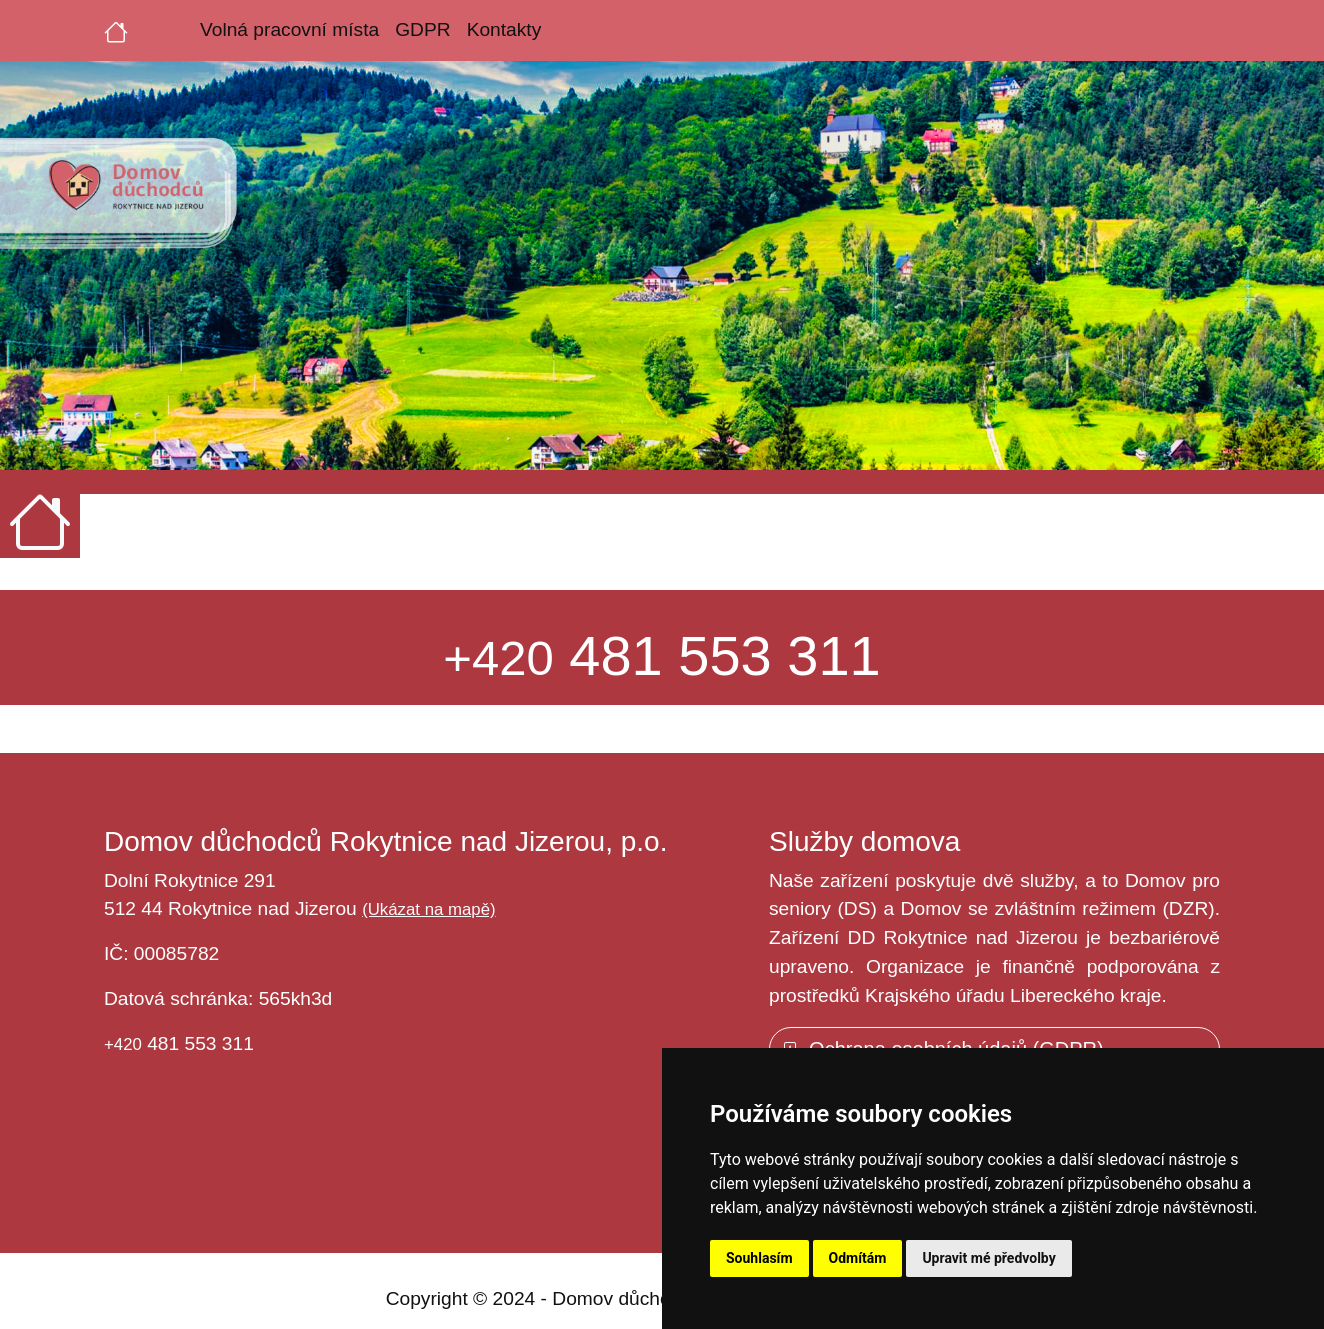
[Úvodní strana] (116, 30)
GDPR (422, 29)
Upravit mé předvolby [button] (988, 1258)
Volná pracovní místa (289, 29)
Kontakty (504, 29)
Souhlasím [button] (759, 1258)
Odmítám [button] (858, 1258)
